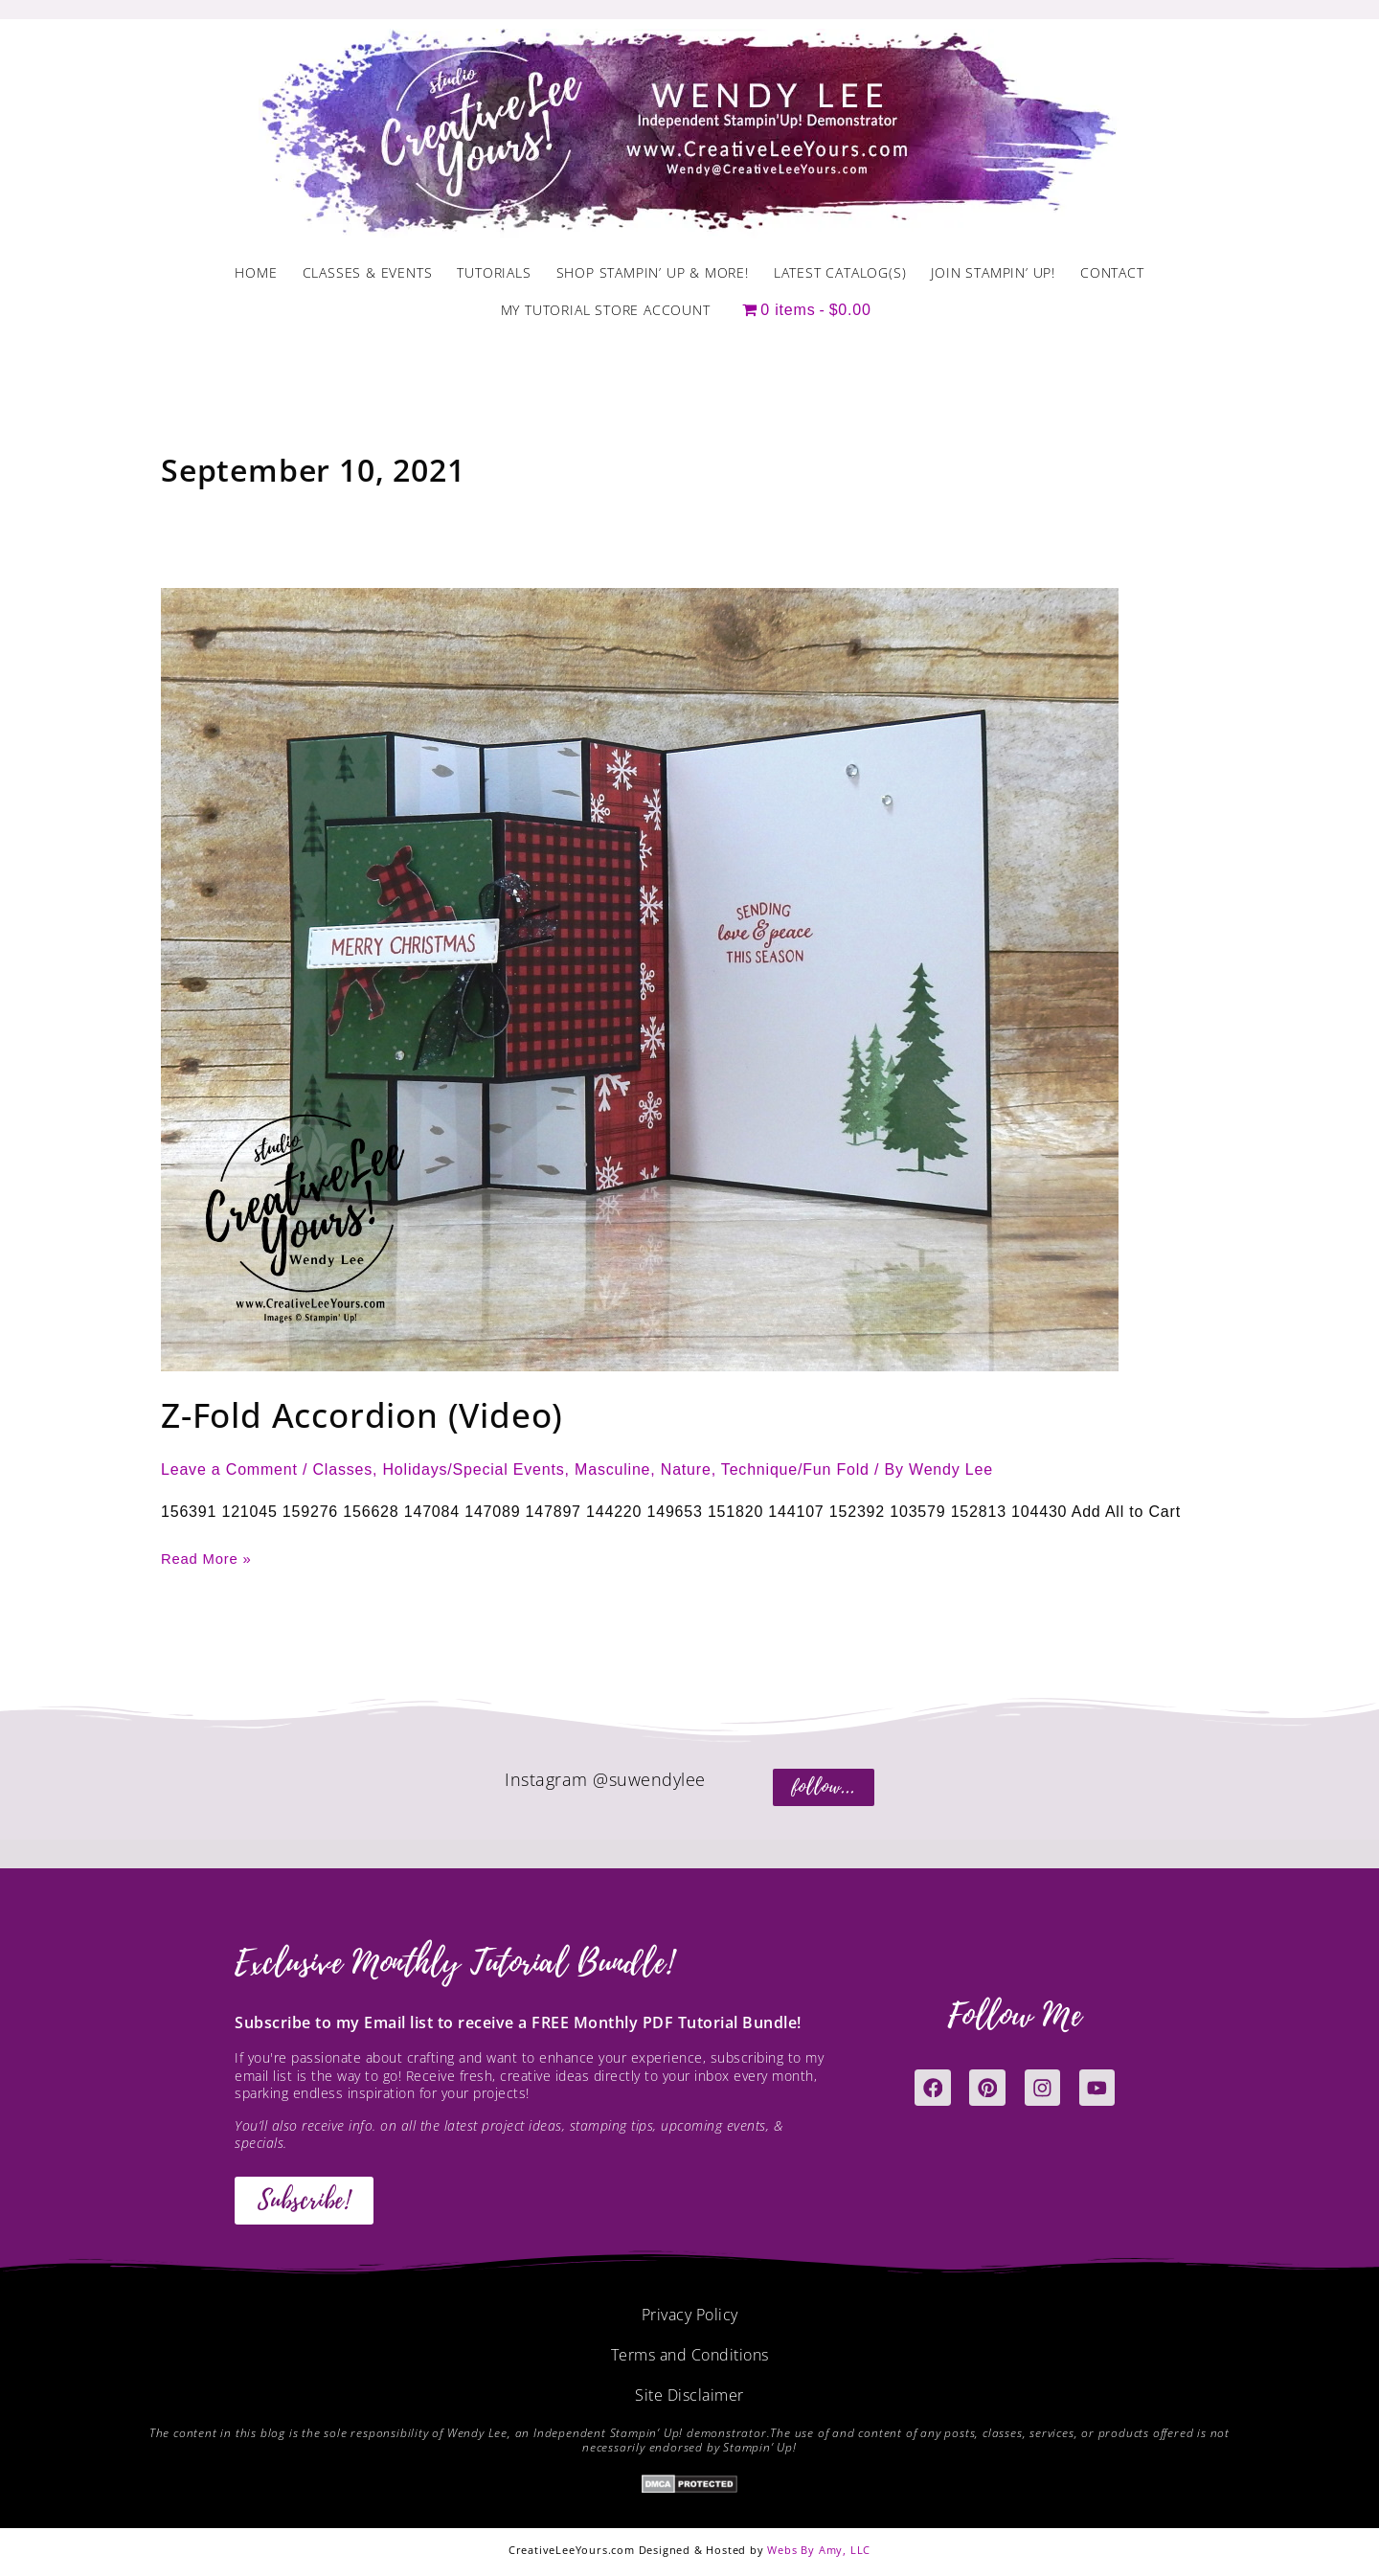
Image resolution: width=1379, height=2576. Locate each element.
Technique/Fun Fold (795, 1469)
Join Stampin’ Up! (993, 272)
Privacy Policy (690, 2313)
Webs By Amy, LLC (818, 2549)
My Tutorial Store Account (606, 310)
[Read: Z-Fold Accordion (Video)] (640, 978)
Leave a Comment (229, 1469)
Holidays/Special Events (474, 1469)
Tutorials (494, 272)
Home (256, 272)
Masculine (612, 1469)
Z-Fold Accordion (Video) (362, 1414)
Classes (343, 1469)
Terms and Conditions (690, 2353)
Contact (1112, 272)
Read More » (209, 1557)
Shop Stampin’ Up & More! (652, 272)
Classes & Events (368, 272)
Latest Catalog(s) (840, 272)
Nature (686, 1469)
